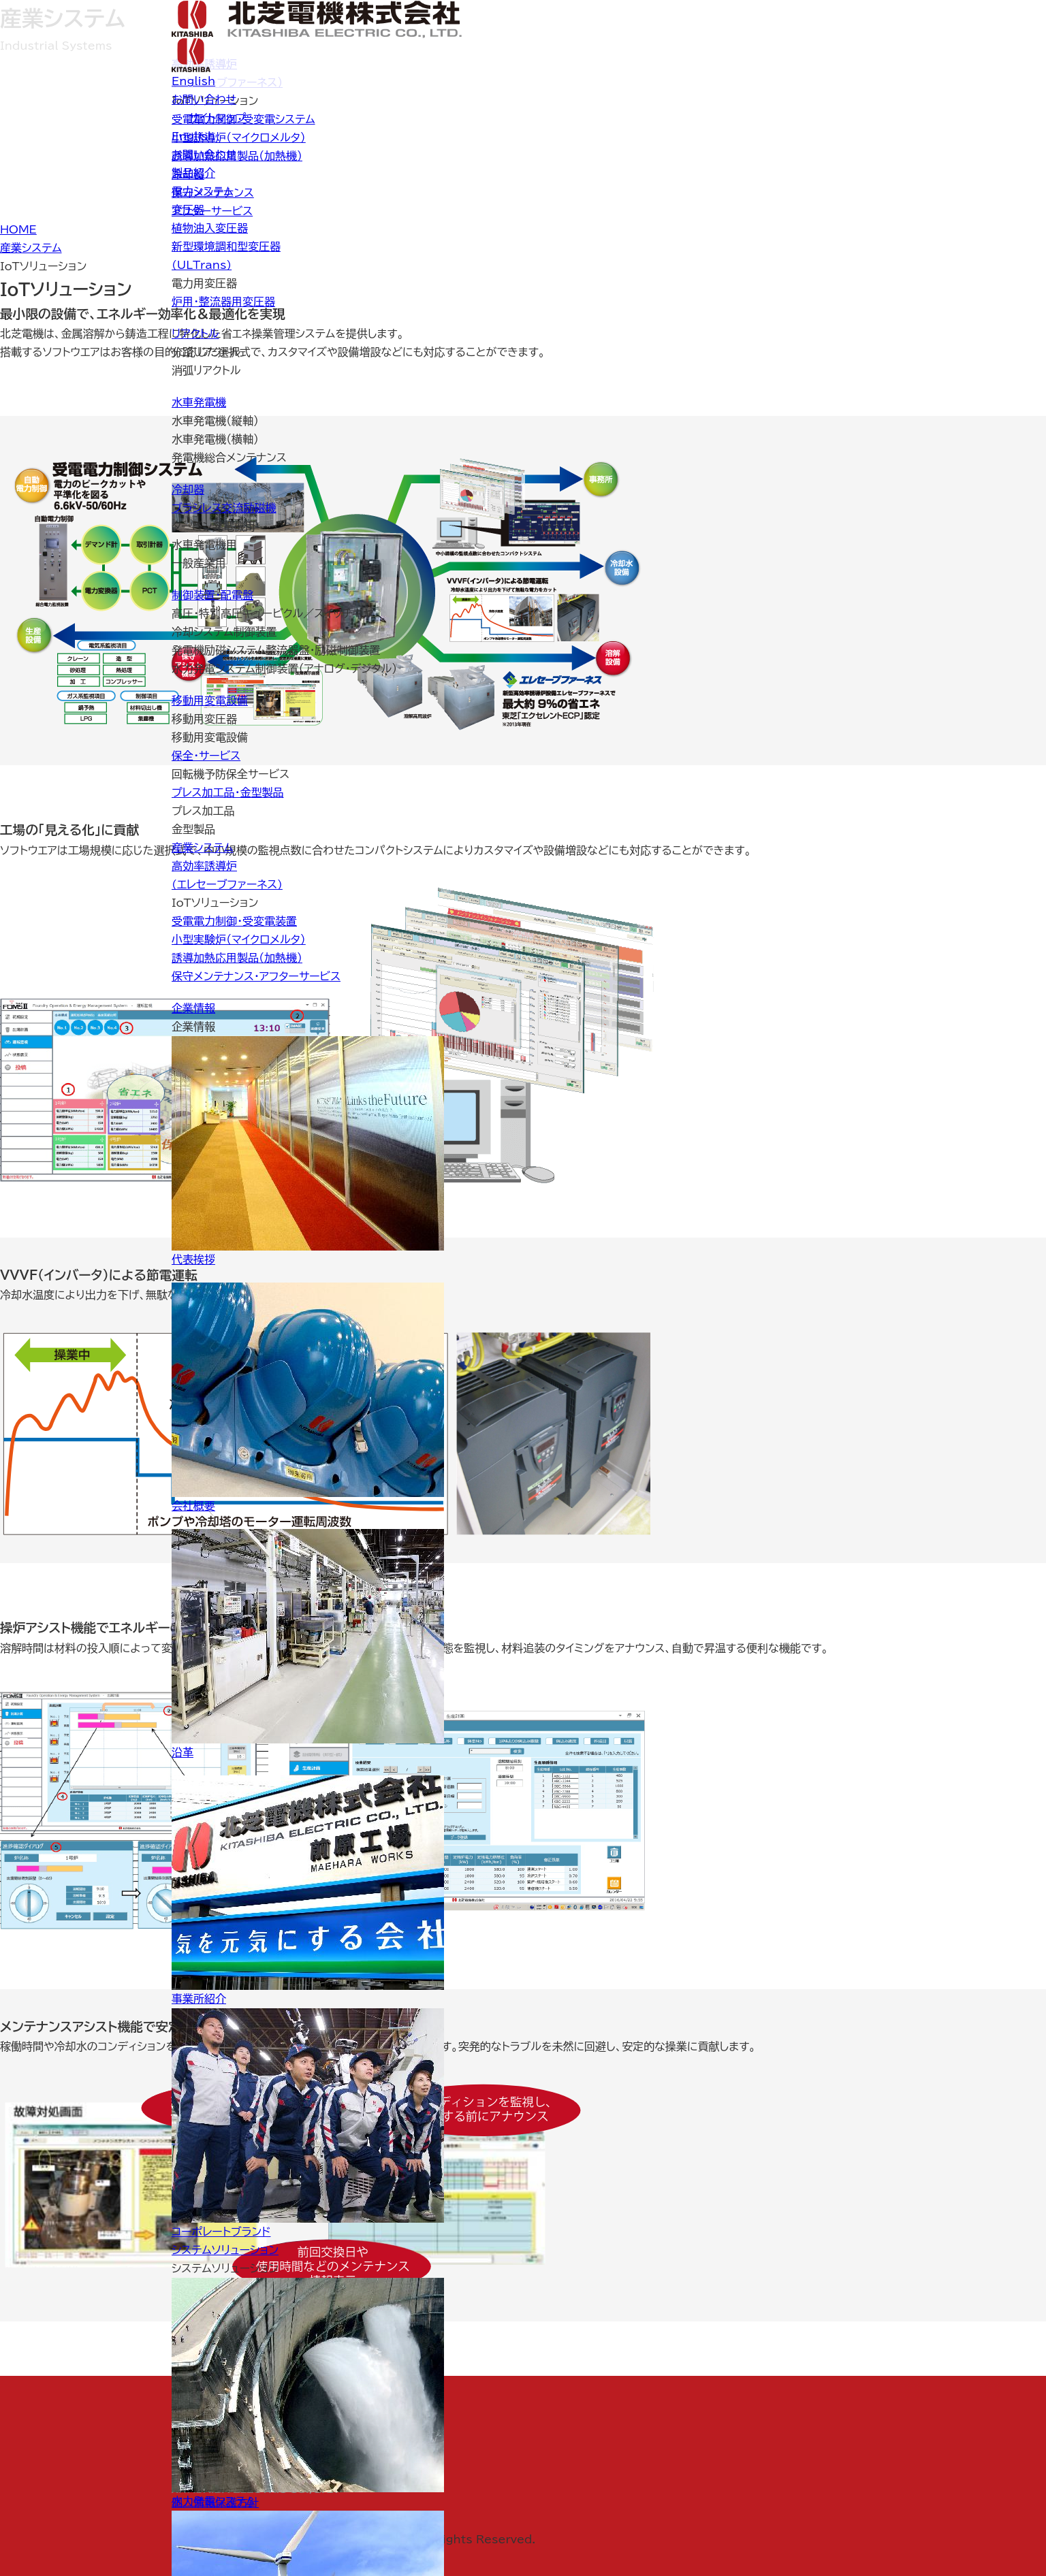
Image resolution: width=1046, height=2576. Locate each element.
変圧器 (188, 209)
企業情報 (193, 1008)
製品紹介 (193, 172)
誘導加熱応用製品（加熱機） (237, 957)
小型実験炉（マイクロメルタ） (239, 939)
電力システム (203, 191)
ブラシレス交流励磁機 (224, 507)
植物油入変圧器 (210, 228)
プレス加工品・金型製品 (227, 792)
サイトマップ (217, 117)
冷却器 (188, 489)
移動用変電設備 (210, 700)
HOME (18, 229)
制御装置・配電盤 (212, 595)
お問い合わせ (204, 99)
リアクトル (195, 333)
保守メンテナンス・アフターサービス (256, 976)
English (193, 81)
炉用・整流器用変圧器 (223, 301)
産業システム (203, 847)
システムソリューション (225, 2249)
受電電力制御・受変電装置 (234, 921)
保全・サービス (206, 755)
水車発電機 (199, 402)
